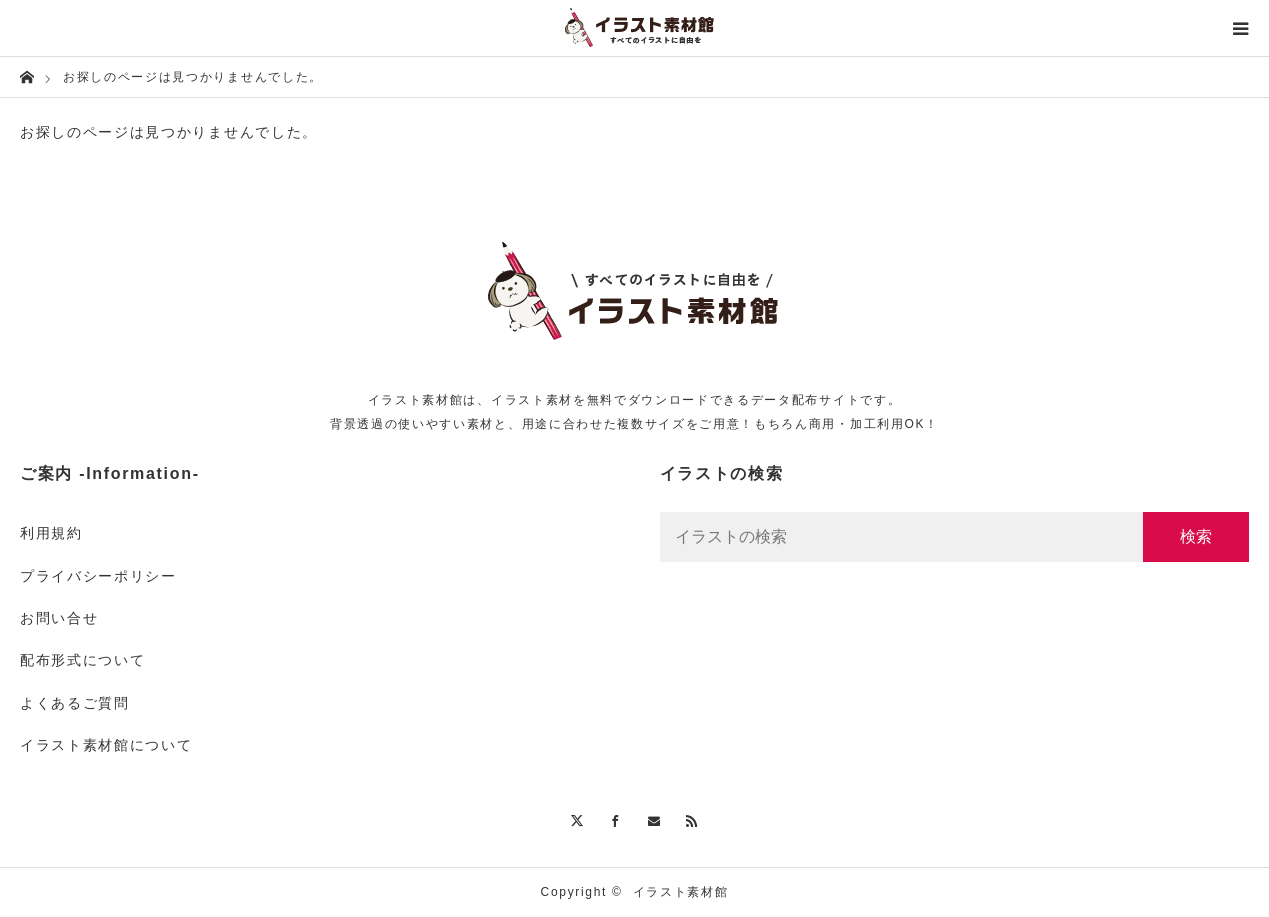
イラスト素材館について (106, 745)
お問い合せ (59, 618)
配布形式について (82, 660)
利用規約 (51, 533)
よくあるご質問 (75, 703)
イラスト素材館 (681, 892)
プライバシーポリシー (98, 576)
